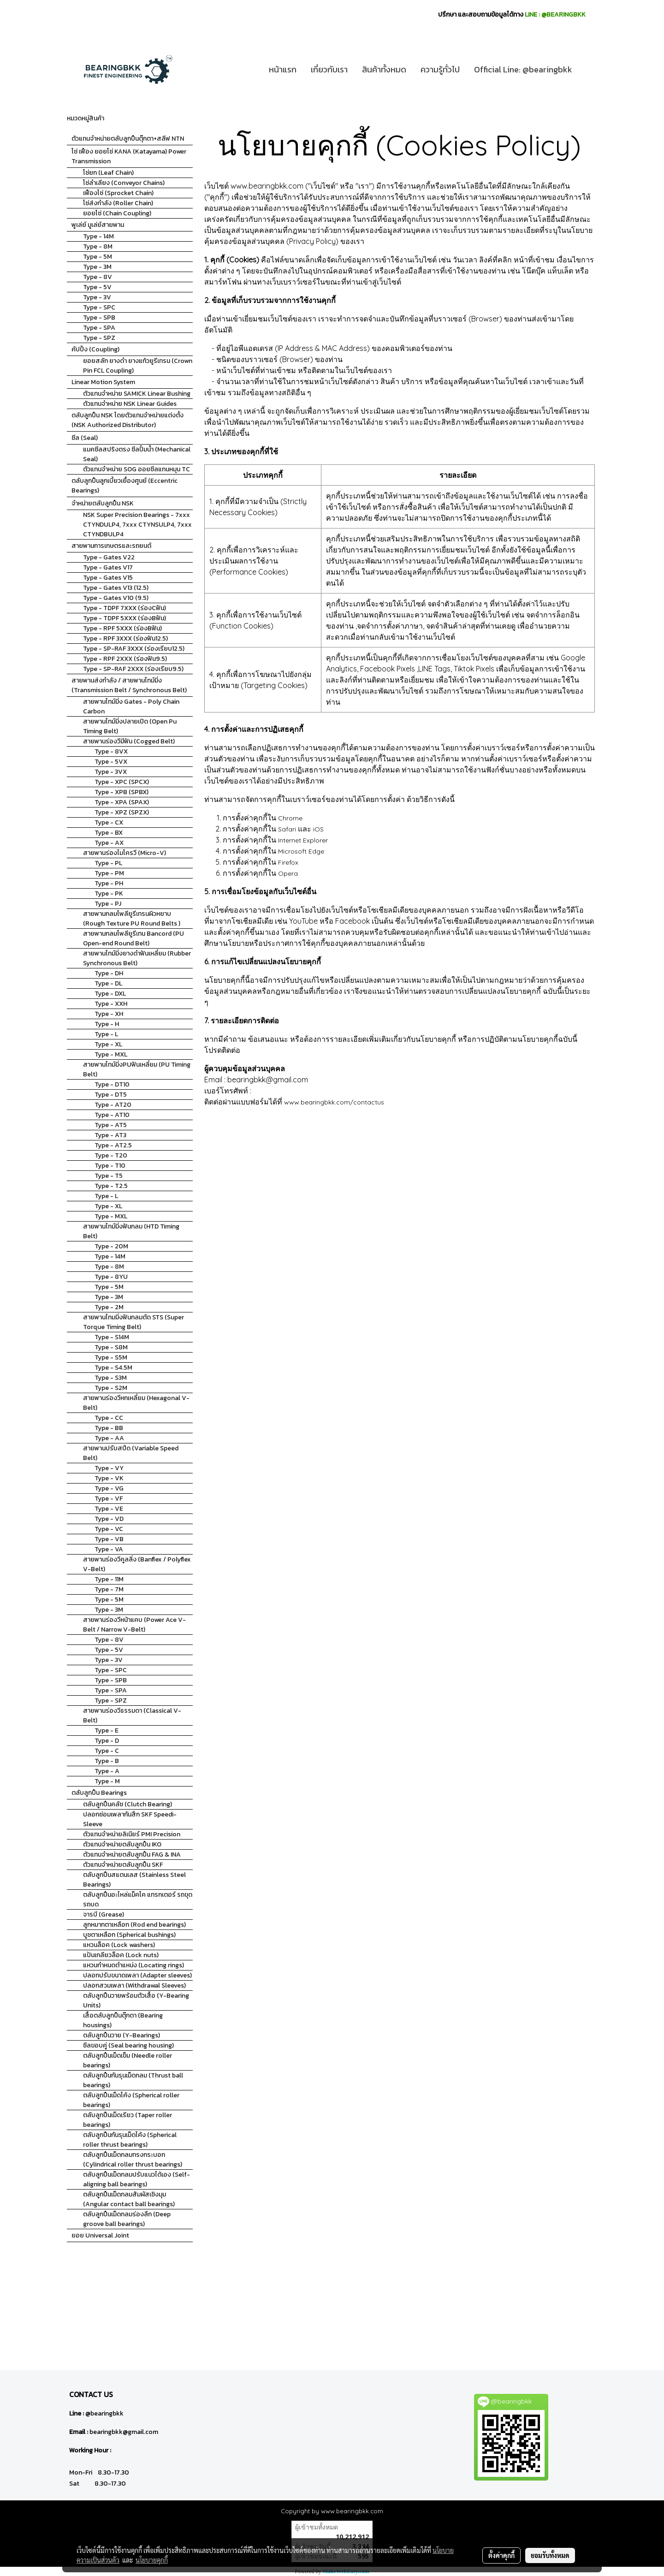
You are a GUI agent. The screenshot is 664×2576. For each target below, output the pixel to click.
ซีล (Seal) (84, 438)
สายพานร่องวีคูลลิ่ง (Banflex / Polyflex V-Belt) (137, 1564)
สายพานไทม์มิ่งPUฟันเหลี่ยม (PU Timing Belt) (136, 1069)
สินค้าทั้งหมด (384, 69)
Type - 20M (111, 1246)
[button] (587, 69)
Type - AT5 (111, 1125)
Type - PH (109, 883)
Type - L (106, 1034)
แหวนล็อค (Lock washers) (119, 1945)
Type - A (107, 1771)
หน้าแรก (282, 69)
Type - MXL (111, 1054)
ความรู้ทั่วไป (440, 69)
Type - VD (109, 1519)
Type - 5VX (111, 761)
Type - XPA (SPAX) (122, 802)
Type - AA (109, 1438)
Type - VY (109, 1468)
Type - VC (109, 1529)
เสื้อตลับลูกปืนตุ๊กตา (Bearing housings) (123, 2020)
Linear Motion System (103, 382)
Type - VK (109, 1478)
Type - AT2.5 (113, 1145)
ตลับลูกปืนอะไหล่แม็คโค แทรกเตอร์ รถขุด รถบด (137, 1899)
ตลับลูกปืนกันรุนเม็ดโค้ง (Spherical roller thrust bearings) (130, 2139)
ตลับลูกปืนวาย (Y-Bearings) (121, 2035)
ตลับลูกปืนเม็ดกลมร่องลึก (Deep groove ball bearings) (127, 2219)
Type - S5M (111, 1357)
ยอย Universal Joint (100, 2235)
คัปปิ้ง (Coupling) (95, 349)
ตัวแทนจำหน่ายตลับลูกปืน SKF (123, 1865)
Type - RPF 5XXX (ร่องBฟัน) (122, 628)
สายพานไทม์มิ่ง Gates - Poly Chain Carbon (131, 706)
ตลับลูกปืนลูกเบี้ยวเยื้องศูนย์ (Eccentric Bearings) (124, 485)
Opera (288, 873)
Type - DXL (110, 993)
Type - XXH (111, 1004)
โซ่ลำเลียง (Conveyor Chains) (124, 183)
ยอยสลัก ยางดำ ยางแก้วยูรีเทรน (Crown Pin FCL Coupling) (137, 365)
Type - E (107, 1730)
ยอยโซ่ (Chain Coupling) (117, 213)
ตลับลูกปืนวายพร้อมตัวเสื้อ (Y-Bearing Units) (136, 2000)
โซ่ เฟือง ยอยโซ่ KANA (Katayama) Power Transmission (128, 156)
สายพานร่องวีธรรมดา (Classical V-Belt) (132, 1715)
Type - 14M (98, 236)
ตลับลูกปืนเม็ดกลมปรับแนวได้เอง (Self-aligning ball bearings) (136, 2179)
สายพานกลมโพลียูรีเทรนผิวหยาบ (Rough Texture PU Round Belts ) (131, 918)
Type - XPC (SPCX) (122, 782)
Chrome (290, 818)
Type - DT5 (111, 1094)
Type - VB (109, 1539)
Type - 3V (97, 297)
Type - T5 (109, 1176)
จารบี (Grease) (103, 1914)
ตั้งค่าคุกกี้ (501, 2555)
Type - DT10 (112, 1084)
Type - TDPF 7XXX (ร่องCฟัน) (124, 608)
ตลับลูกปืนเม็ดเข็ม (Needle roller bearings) (127, 2060)
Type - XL (108, 1044)
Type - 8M (98, 246)
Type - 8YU (111, 1277)
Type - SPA (99, 327)
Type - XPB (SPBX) (121, 792)
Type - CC (109, 1418)
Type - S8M (111, 1347)
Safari (287, 829)
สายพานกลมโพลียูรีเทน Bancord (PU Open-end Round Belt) (133, 938)
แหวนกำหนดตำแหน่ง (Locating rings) (133, 1965)
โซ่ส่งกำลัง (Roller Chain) (118, 203)
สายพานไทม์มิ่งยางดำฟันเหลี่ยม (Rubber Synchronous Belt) (137, 958)
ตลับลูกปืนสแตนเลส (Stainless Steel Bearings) (134, 1879)
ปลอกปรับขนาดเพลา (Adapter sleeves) (137, 1975)
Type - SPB (99, 317)
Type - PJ (108, 903)
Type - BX (109, 832)
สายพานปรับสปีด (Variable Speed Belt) (130, 1453)
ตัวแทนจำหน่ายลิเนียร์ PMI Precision (131, 1834)
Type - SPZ (99, 338)
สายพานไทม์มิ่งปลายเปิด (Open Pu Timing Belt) (130, 726)
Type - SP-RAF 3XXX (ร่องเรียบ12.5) (133, 648)
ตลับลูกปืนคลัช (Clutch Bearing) (127, 1804)
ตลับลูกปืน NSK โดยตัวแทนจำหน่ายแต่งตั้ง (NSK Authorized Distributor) (127, 420)
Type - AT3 (110, 1135)
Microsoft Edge (301, 851)
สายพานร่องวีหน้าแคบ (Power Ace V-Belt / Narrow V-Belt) (134, 1624)
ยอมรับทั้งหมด (550, 2555)
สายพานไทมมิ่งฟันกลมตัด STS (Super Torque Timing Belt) (133, 1322)
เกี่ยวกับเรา (329, 69)
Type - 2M (109, 1307)
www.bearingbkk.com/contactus (334, 1102)
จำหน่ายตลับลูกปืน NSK (102, 503)
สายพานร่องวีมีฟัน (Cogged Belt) (129, 741)
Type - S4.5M (113, 1367)
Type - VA (109, 1549)
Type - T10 (110, 1165)
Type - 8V (97, 277)
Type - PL (108, 863)
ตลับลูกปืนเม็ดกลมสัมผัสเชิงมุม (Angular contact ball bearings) (129, 2199)
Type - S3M (111, 1378)
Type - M (107, 1781)
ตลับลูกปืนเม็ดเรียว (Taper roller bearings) (127, 2120)
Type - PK (109, 893)
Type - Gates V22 (109, 557)
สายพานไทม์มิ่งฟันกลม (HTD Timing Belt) (131, 1231)
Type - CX (109, 822)
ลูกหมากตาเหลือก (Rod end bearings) (134, 1924)
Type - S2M (111, 1388)
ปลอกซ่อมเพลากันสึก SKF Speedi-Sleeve (130, 1819)
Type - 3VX (111, 772)
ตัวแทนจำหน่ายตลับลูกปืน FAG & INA (132, 1854)
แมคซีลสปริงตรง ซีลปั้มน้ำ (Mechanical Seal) (136, 454)
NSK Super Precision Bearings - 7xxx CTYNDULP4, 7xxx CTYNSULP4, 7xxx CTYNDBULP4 (137, 524)
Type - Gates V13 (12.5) (115, 588)
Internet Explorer (303, 840)
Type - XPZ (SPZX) (122, 812)
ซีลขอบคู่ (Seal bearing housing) (128, 2045)
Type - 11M (109, 1579)
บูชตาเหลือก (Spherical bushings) (129, 1935)
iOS (318, 829)
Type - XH (109, 1014)
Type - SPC (99, 307)
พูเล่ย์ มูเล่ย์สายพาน (97, 225)
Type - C (107, 1751)
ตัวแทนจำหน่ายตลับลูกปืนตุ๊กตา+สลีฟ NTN (127, 138)
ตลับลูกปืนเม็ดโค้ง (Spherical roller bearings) (131, 2100)
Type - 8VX (111, 751)
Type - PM (109, 873)
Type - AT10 (112, 1115)
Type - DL (108, 983)
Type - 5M (97, 256)
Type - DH (109, 973)
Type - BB (109, 1428)
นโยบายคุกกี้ (152, 2560)
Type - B (107, 1761)
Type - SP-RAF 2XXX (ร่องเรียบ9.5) (133, 669)
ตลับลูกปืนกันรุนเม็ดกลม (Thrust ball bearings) (133, 2080)
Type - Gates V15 (108, 577)
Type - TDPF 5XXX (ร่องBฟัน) (124, 618)
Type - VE (109, 1509)
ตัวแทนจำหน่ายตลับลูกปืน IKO (122, 1844)
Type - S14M (112, 1337)
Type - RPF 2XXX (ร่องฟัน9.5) (125, 659)
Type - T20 (111, 1155)
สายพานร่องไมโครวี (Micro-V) (124, 853)
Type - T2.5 (111, 1186)
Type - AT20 (113, 1105)
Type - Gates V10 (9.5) (115, 598)
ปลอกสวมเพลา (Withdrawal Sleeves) (134, 1985)
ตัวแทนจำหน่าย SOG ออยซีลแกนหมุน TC (136, 469)
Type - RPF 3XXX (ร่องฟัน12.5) (125, 638)
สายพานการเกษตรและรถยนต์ (111, 546)
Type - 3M (97, 267)
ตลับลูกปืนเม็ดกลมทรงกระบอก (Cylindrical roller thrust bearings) (132, 2159)
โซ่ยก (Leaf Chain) (108, 173)
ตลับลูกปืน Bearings (99, 1793)
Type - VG (109, 1488)
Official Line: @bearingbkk (523, 69)
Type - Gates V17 (108, 567)
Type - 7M (109, 1589)
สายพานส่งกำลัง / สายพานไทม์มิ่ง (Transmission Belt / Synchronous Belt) (129, 685)
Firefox (288, 862)
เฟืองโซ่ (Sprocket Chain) (118, 193)
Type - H (107, 1024)
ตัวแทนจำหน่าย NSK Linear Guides (130, 404)
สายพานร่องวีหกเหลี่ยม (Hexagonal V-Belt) (136, 1403)
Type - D (107, 1740)
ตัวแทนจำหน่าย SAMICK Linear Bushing (136, 393)
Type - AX (109, 843)
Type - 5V (97, 287)
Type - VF (109, 1498)
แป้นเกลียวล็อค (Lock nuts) (121, 1955)
